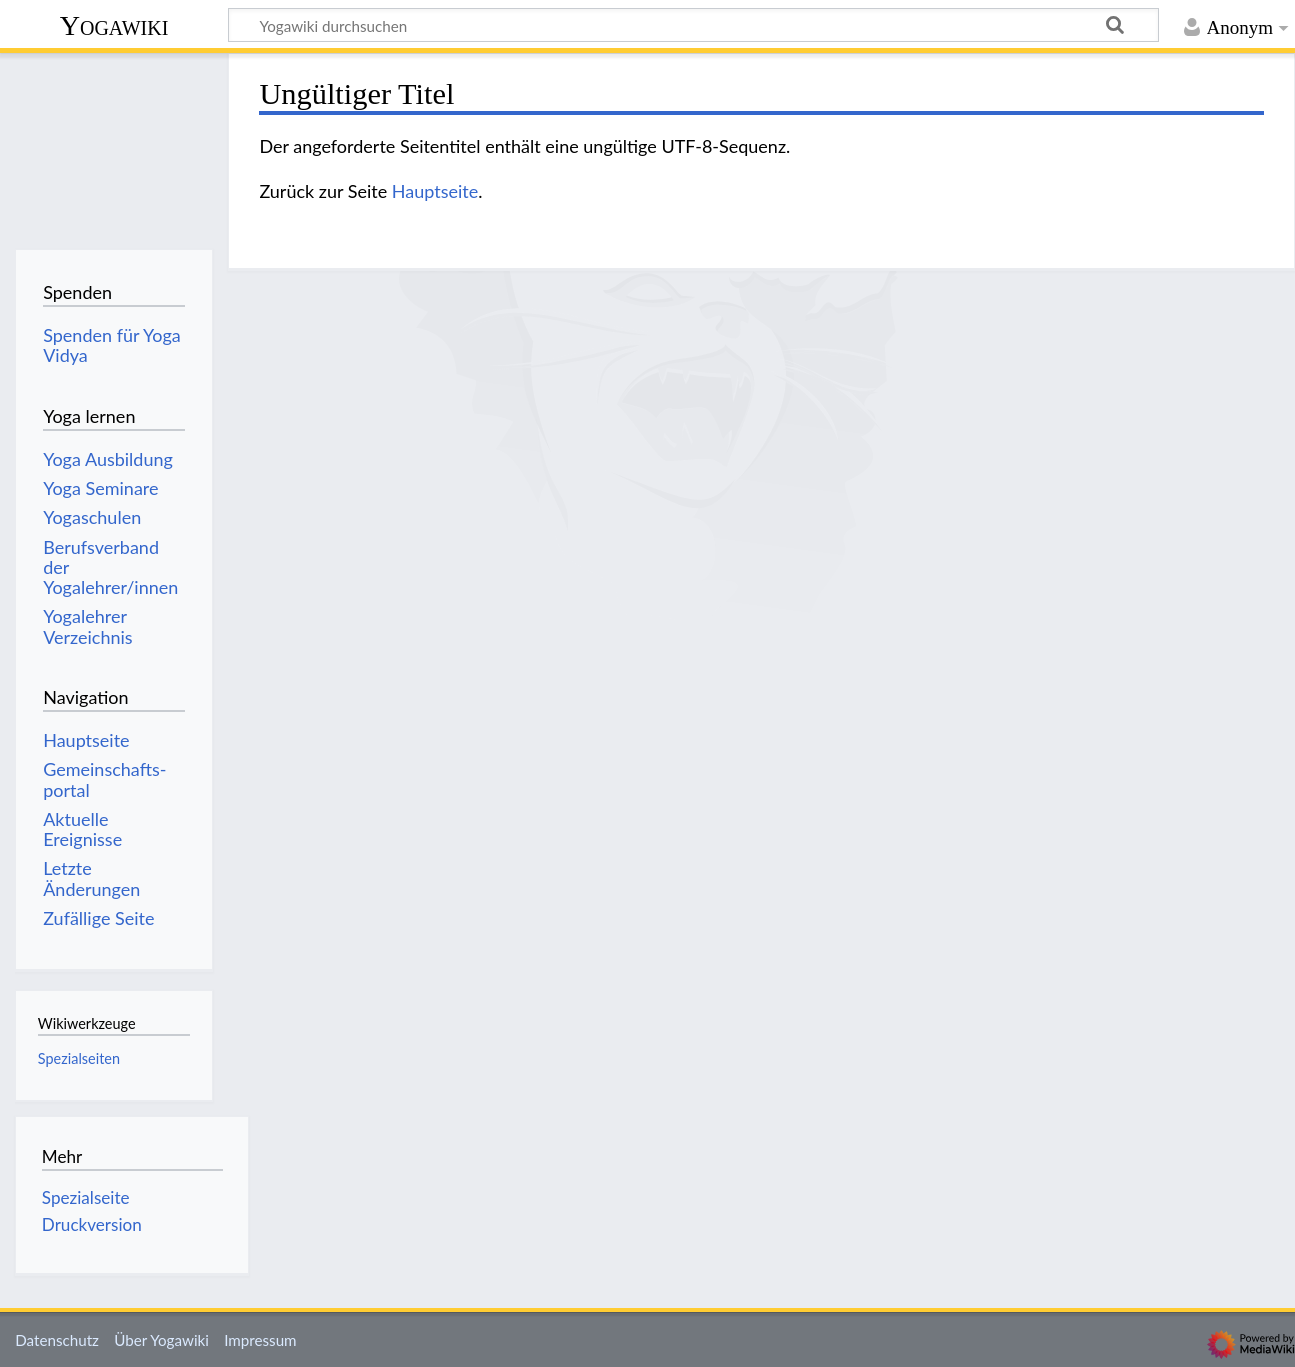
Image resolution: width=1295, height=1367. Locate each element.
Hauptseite (435, 191)
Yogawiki (114, 25)
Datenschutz (57, 1340)
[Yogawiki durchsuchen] (693, 25)
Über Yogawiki (161, 1340)
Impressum (260, 1340)
